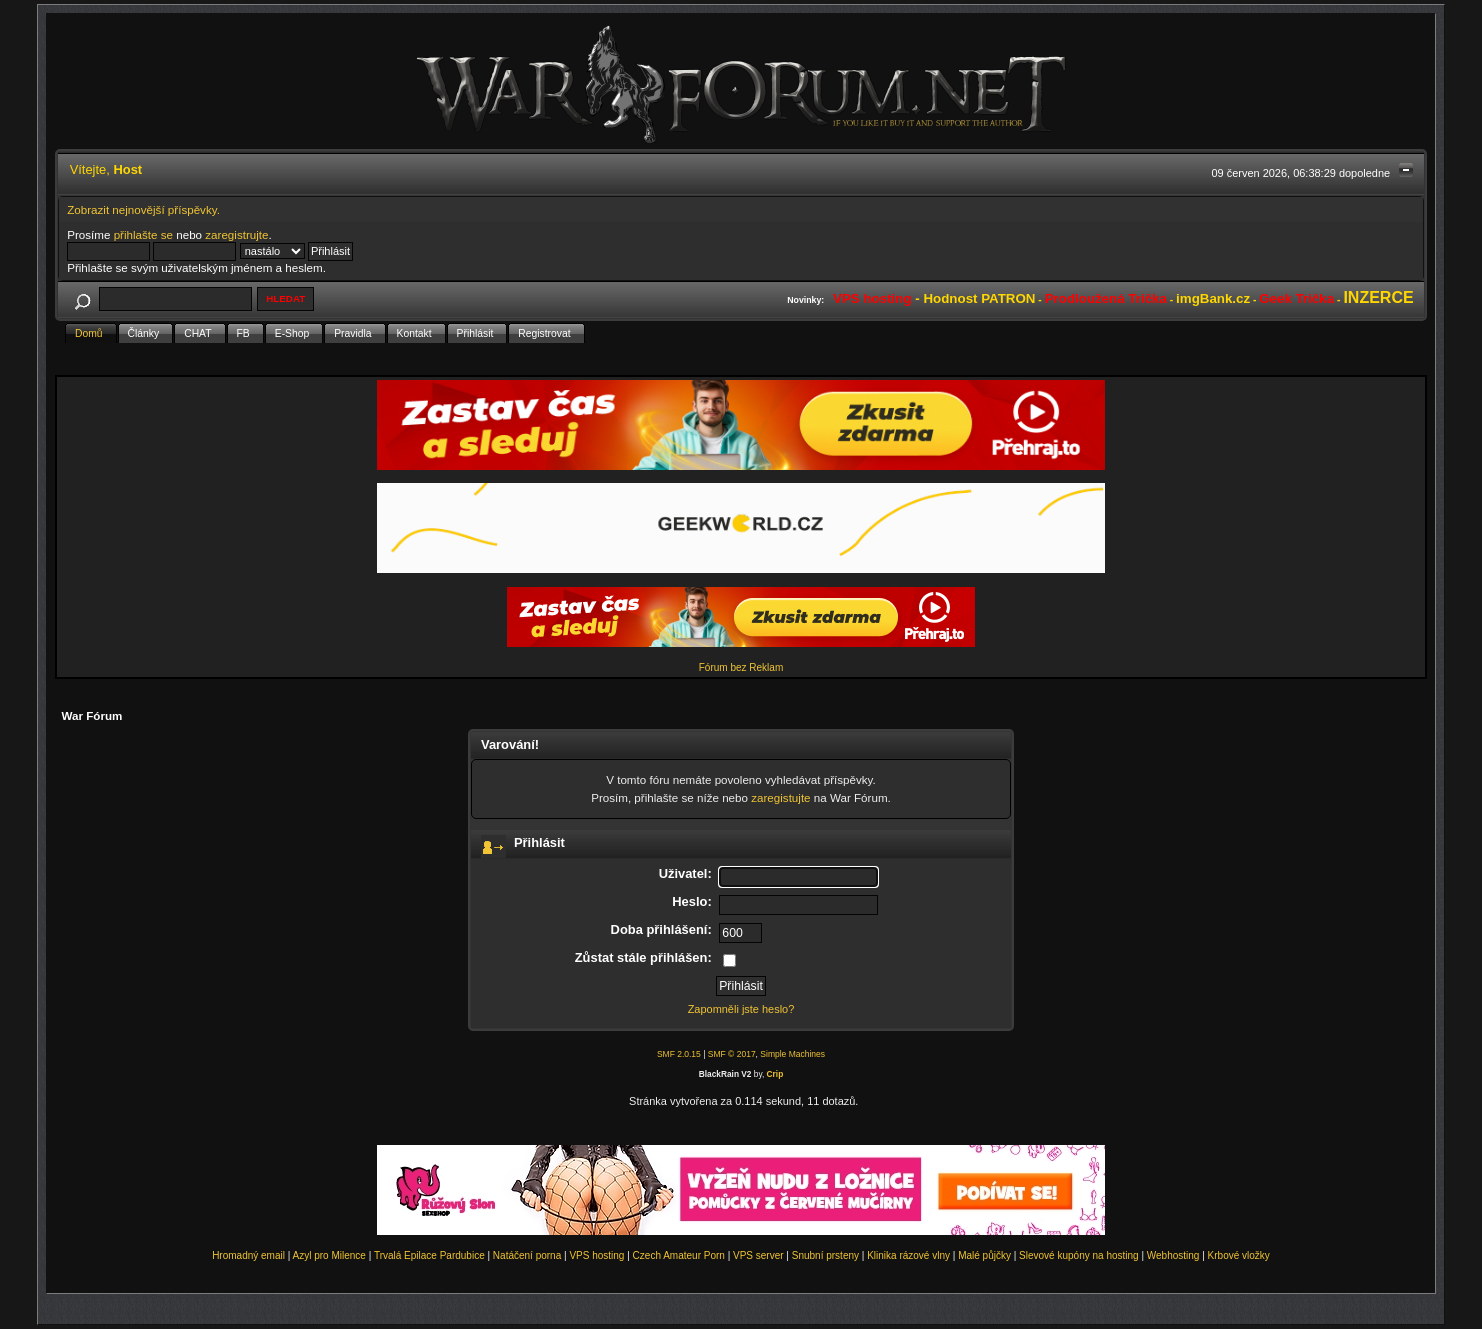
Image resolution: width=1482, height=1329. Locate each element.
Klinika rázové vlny (908, 1255)
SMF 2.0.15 (679, 1054)
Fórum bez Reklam (741, 667)
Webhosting (1173, 1255)
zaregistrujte (236, 234)
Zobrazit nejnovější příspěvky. (143, 209)
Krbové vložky (1239, 1255)
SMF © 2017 (732, 1054)
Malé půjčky (984, 1255)
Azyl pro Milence (329, 1255)
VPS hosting (596, 1255)
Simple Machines (792, 1054)
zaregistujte (780, 797)
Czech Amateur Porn (679, 1255)
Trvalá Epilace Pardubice (429, 1255)
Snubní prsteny (825, 1255)
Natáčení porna (527, 1255)
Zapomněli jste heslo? (741, 1009)
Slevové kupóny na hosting (1079, 1255)
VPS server (758, 1255)
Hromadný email (248, 1255)
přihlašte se (143, 234)
